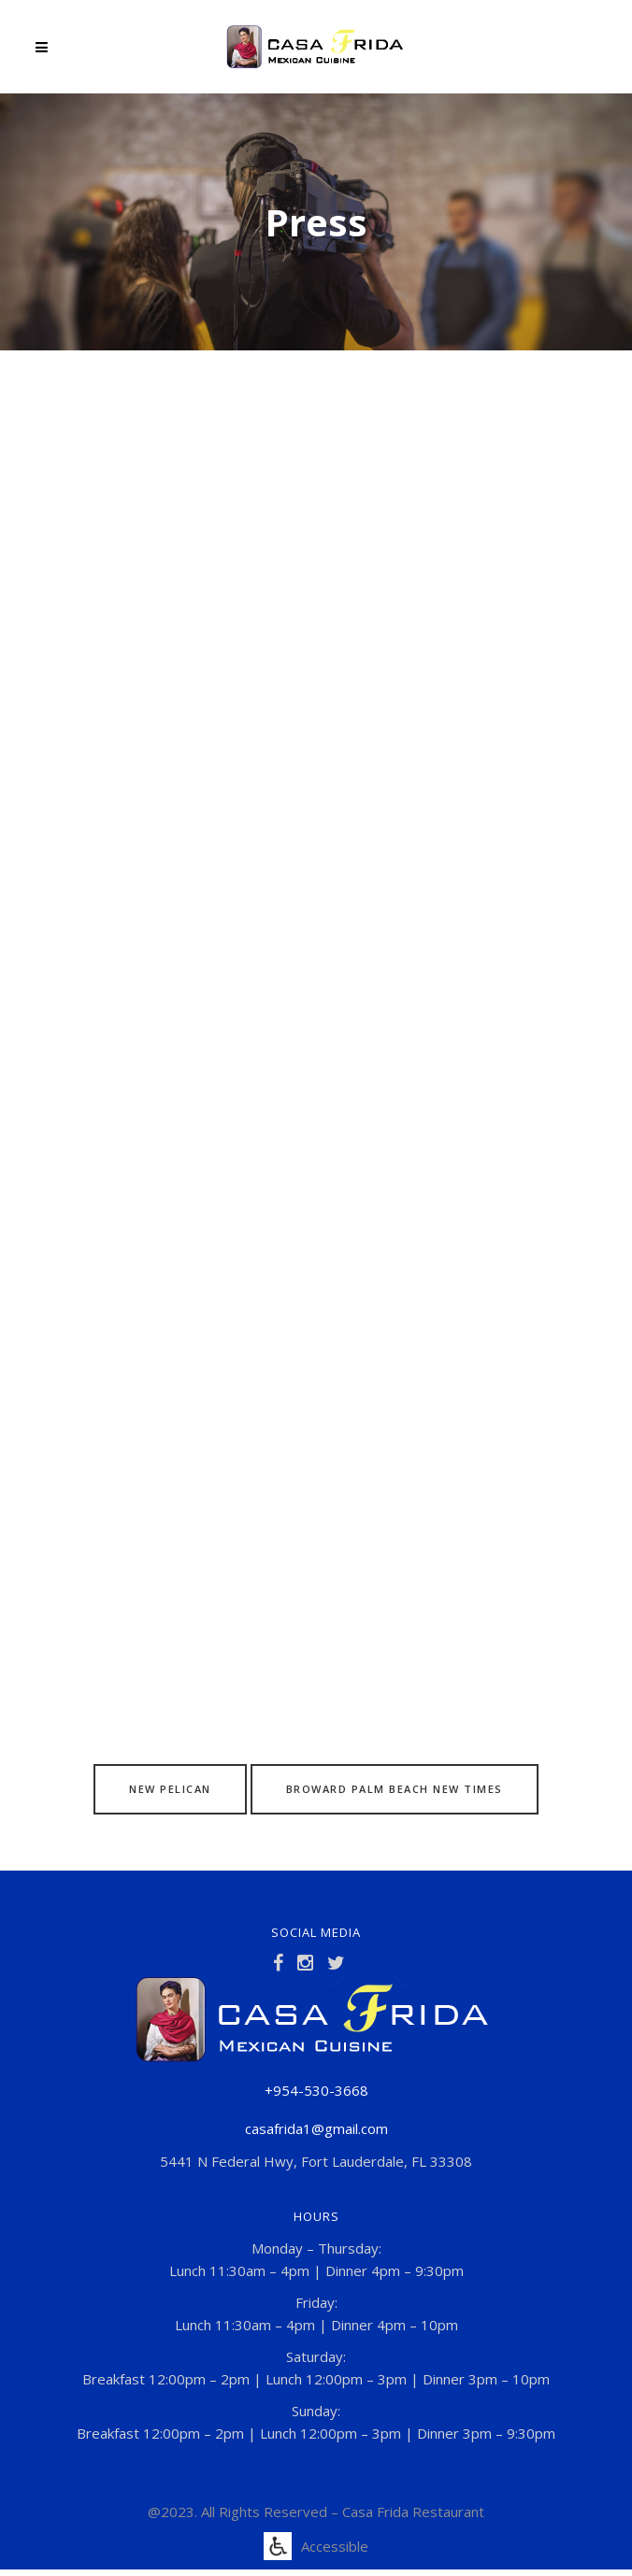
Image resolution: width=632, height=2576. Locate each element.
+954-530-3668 (316, 2090)
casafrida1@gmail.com (316, 2128)
